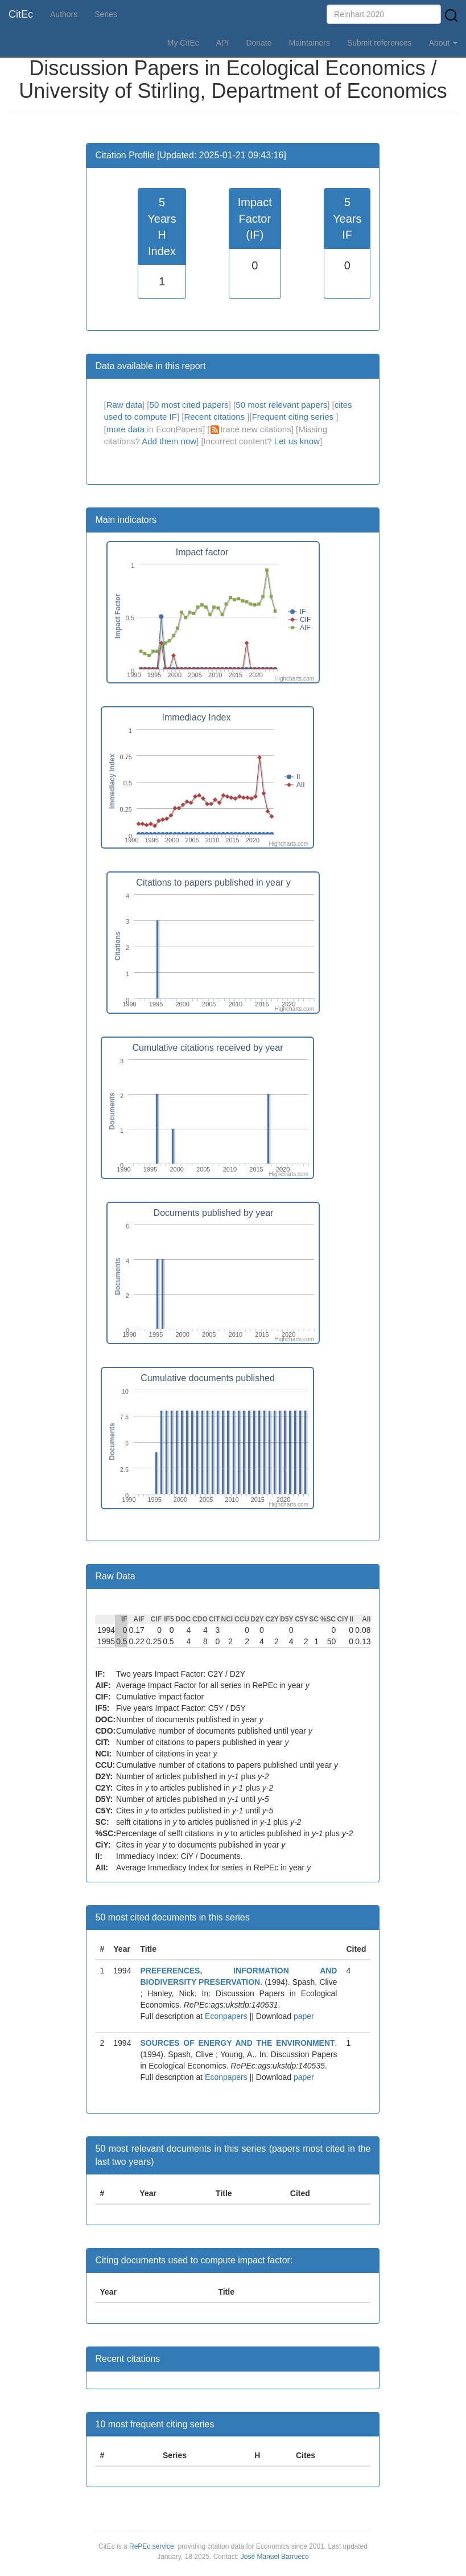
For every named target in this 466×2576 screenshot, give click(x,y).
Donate (258, 42)
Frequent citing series (294, 416)
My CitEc (183, 42)
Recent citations (215, 416)
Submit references (379, 42)
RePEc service (151, 2546)
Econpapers (225, 2016)
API (222, 42)
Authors (63, 14)
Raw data (124, 404)
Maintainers (309, 42)
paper (304, 2016)
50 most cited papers (189, 404)
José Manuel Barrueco (275, 2557)
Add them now (169, 441)
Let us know (297, 441)
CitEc (21, 14)
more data (125, 429)
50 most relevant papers (281, 404)
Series (105, 14)
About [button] (443, 42)
